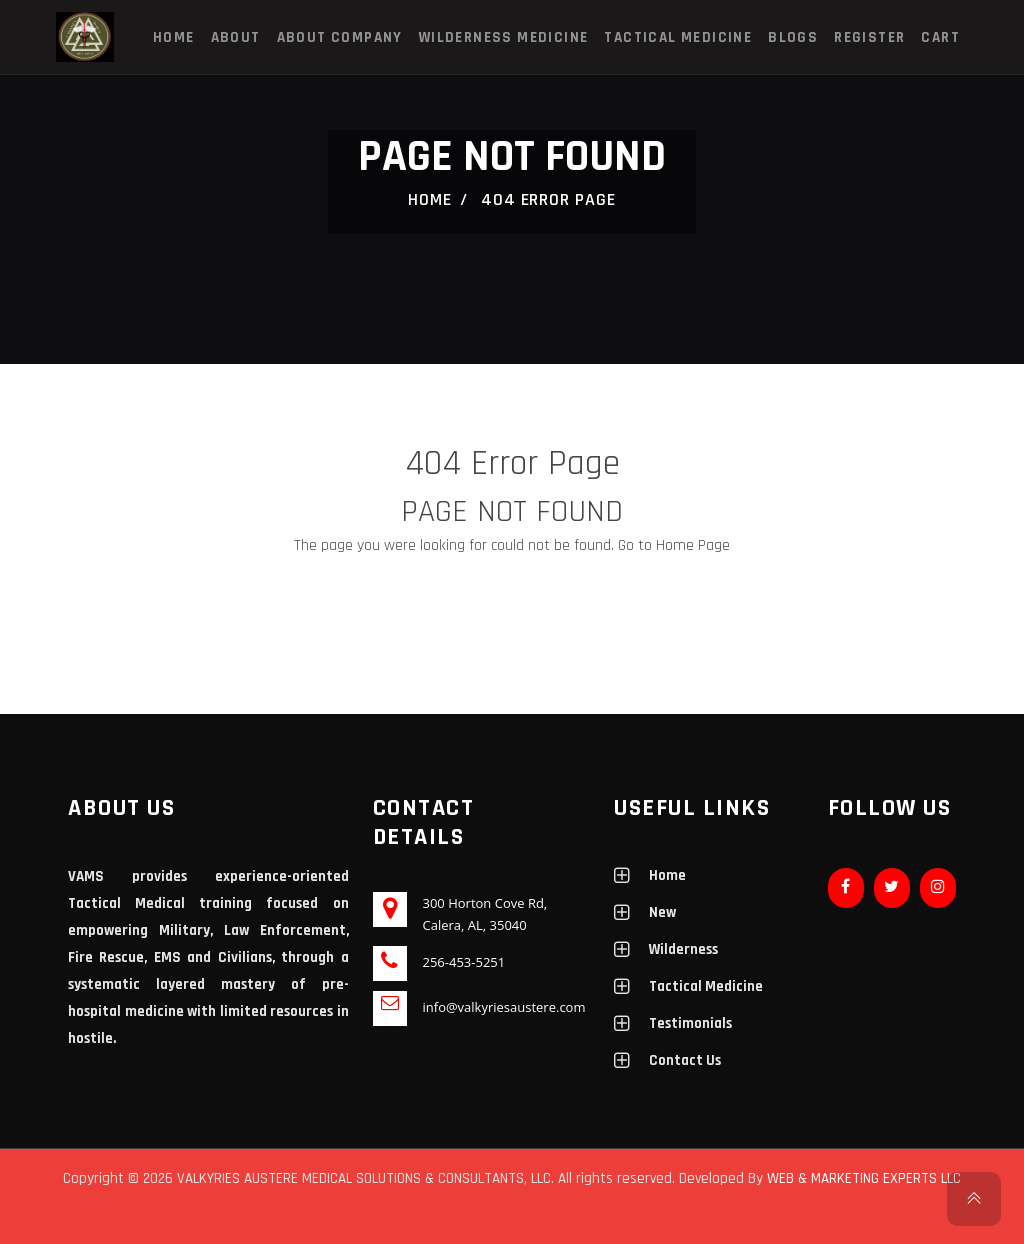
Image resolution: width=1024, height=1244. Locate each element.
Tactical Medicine (678, 37)
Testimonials (690, 1023)
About (236, 37)
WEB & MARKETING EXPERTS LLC (864, 1178)
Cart (940, 37)
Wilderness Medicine (504, 37)
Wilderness (683, 949)
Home (174, 37)
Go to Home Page (674, 545)
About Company (340, 37)
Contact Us (685, 1060)
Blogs (793, 37)
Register (869, 37)
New (662, 912)
